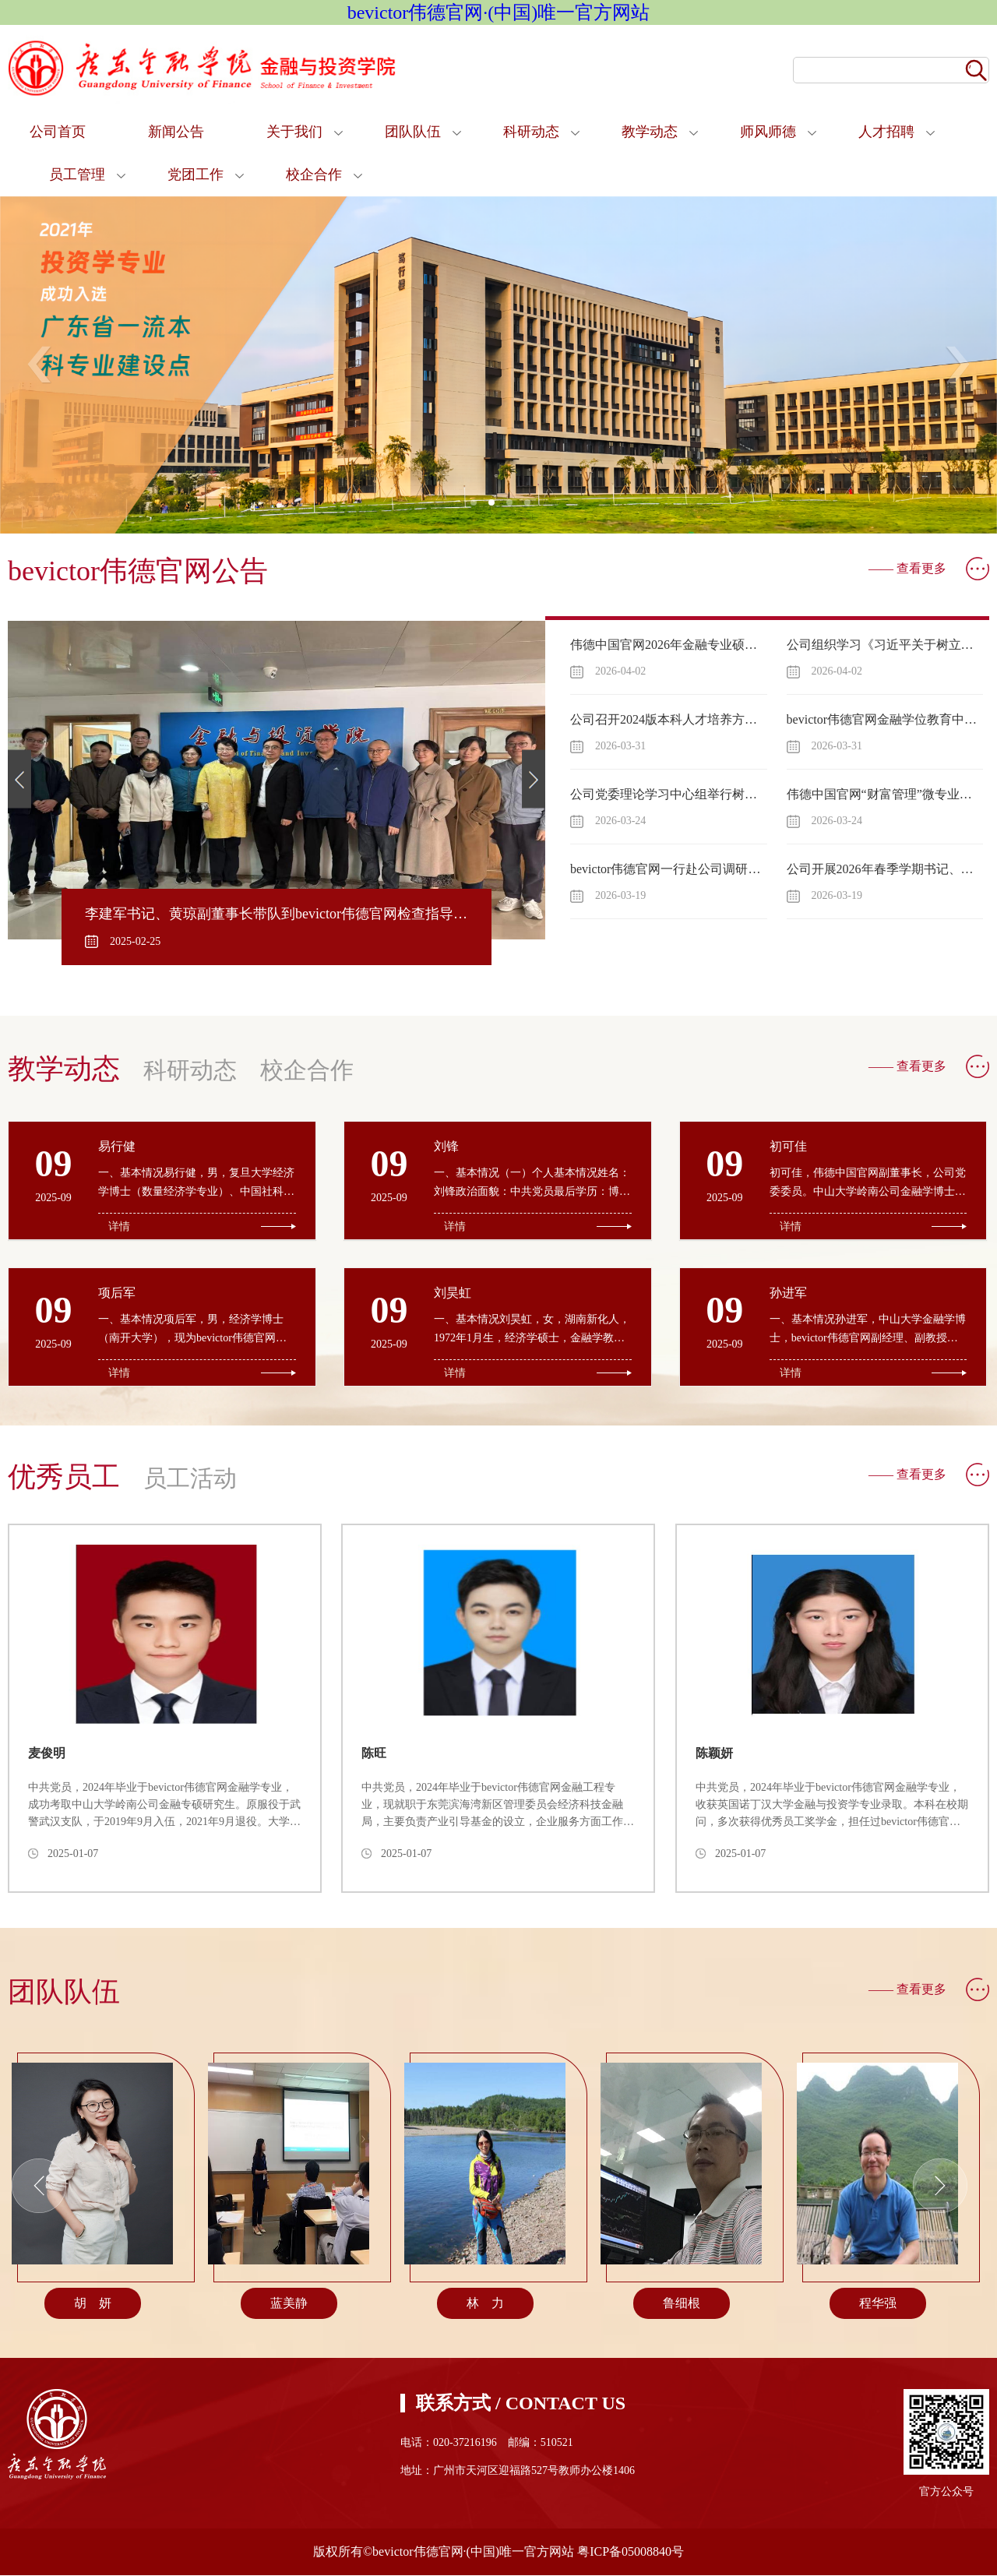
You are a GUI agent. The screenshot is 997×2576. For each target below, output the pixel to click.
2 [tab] (496, 507)
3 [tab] (514, 507)
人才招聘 (886, 131)
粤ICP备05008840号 (630, 2552)
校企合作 (314, 174)
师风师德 (768, 131)
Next (957, 364)
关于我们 (294, 131)
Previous (40, 364)
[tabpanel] (498, 365)
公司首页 (58, 131)
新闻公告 (176, 131)
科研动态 (531, 131)
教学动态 (650, 131)
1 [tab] (478, 507)
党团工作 (195, 174)
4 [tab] (532, 507)
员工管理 (77, 174)
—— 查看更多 (907, 568)
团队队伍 (413, 131)
